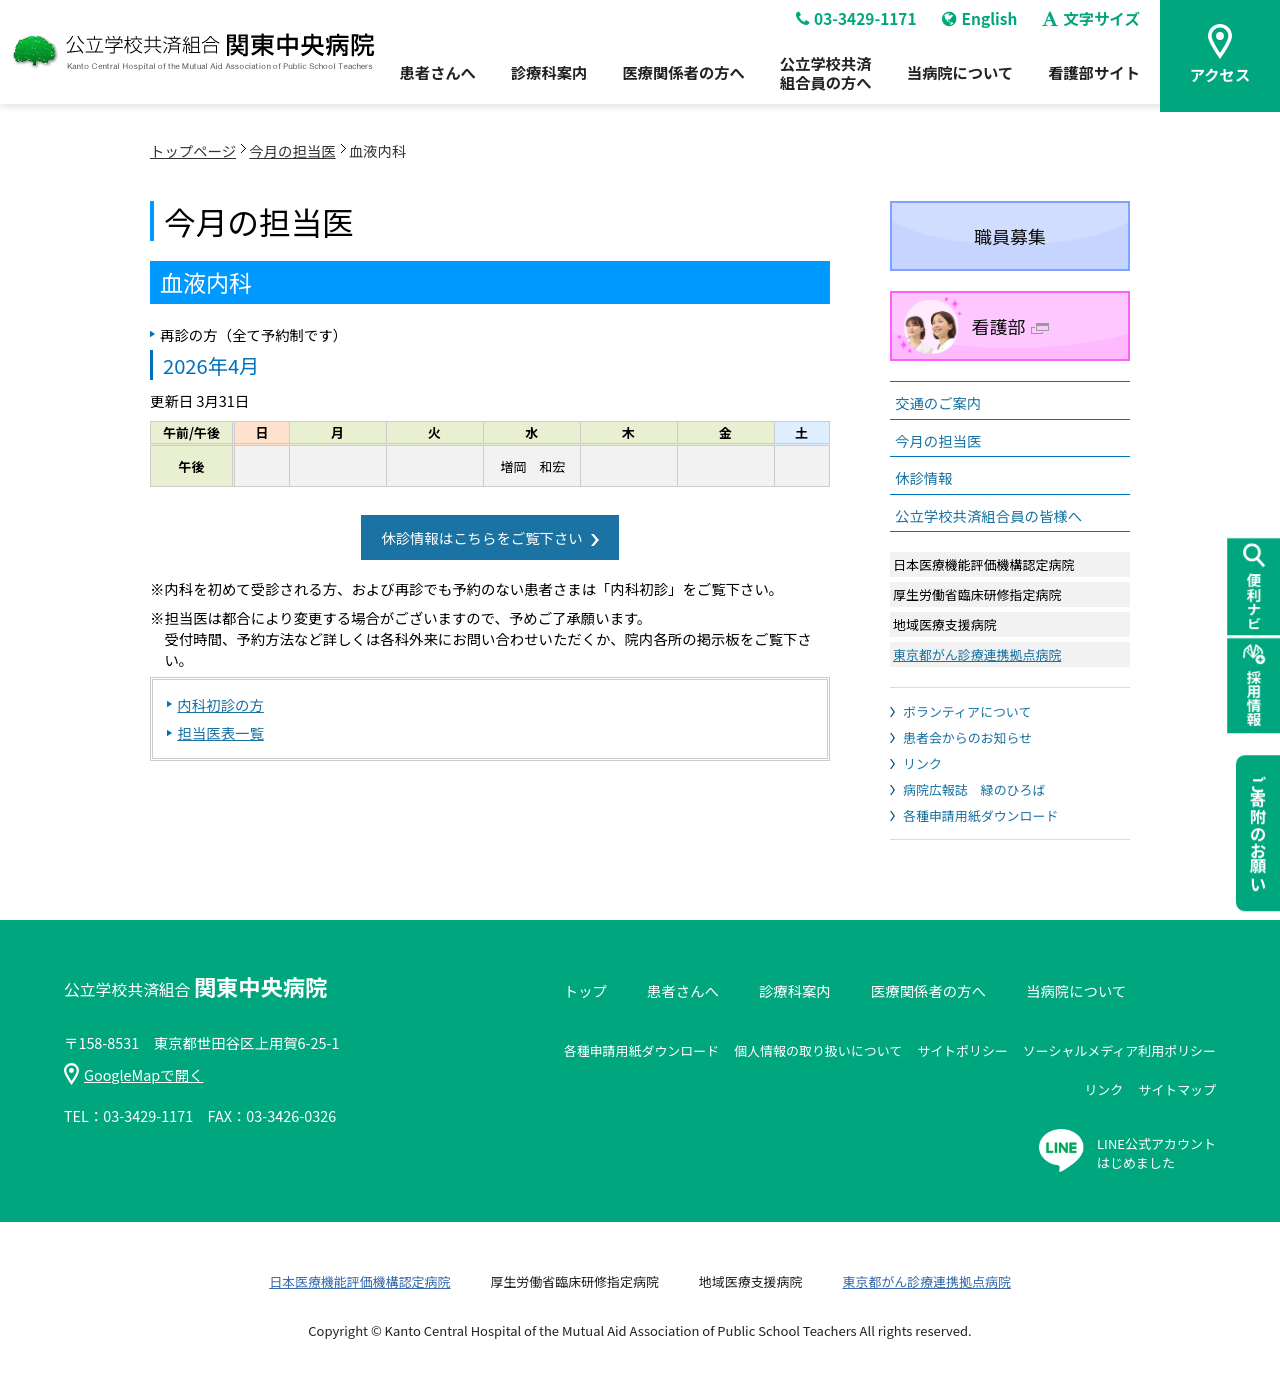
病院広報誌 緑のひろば (974, 789)
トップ (585, 990)
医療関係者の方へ (674, 81)
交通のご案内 (938, 402)
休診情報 (924, 477)
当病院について (960, 81)
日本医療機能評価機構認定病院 (359, 1281)
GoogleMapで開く (133, 1074)
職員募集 (1010, 236)
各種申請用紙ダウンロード (980, 815)
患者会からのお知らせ (967, 737)
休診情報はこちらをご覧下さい (481, 537)
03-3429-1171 (855, 26)
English (982, 26)
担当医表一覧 (220, 732)
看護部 (1010, 326)
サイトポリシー (962, 1050)
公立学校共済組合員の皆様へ (988, 515)
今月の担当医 (292, 150)
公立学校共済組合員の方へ (821, 80)
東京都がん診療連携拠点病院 (977, 654)
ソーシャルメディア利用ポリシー (1119, 1050)
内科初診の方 (220, 704)
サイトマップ (1177, 1089)
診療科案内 (535, 81)
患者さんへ (420, 81)
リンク (922, 763)
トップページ (193, 150)
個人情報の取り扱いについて (818, 1050)
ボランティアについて (967, 711)
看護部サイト (1098, 81)
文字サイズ (1096, 26)
